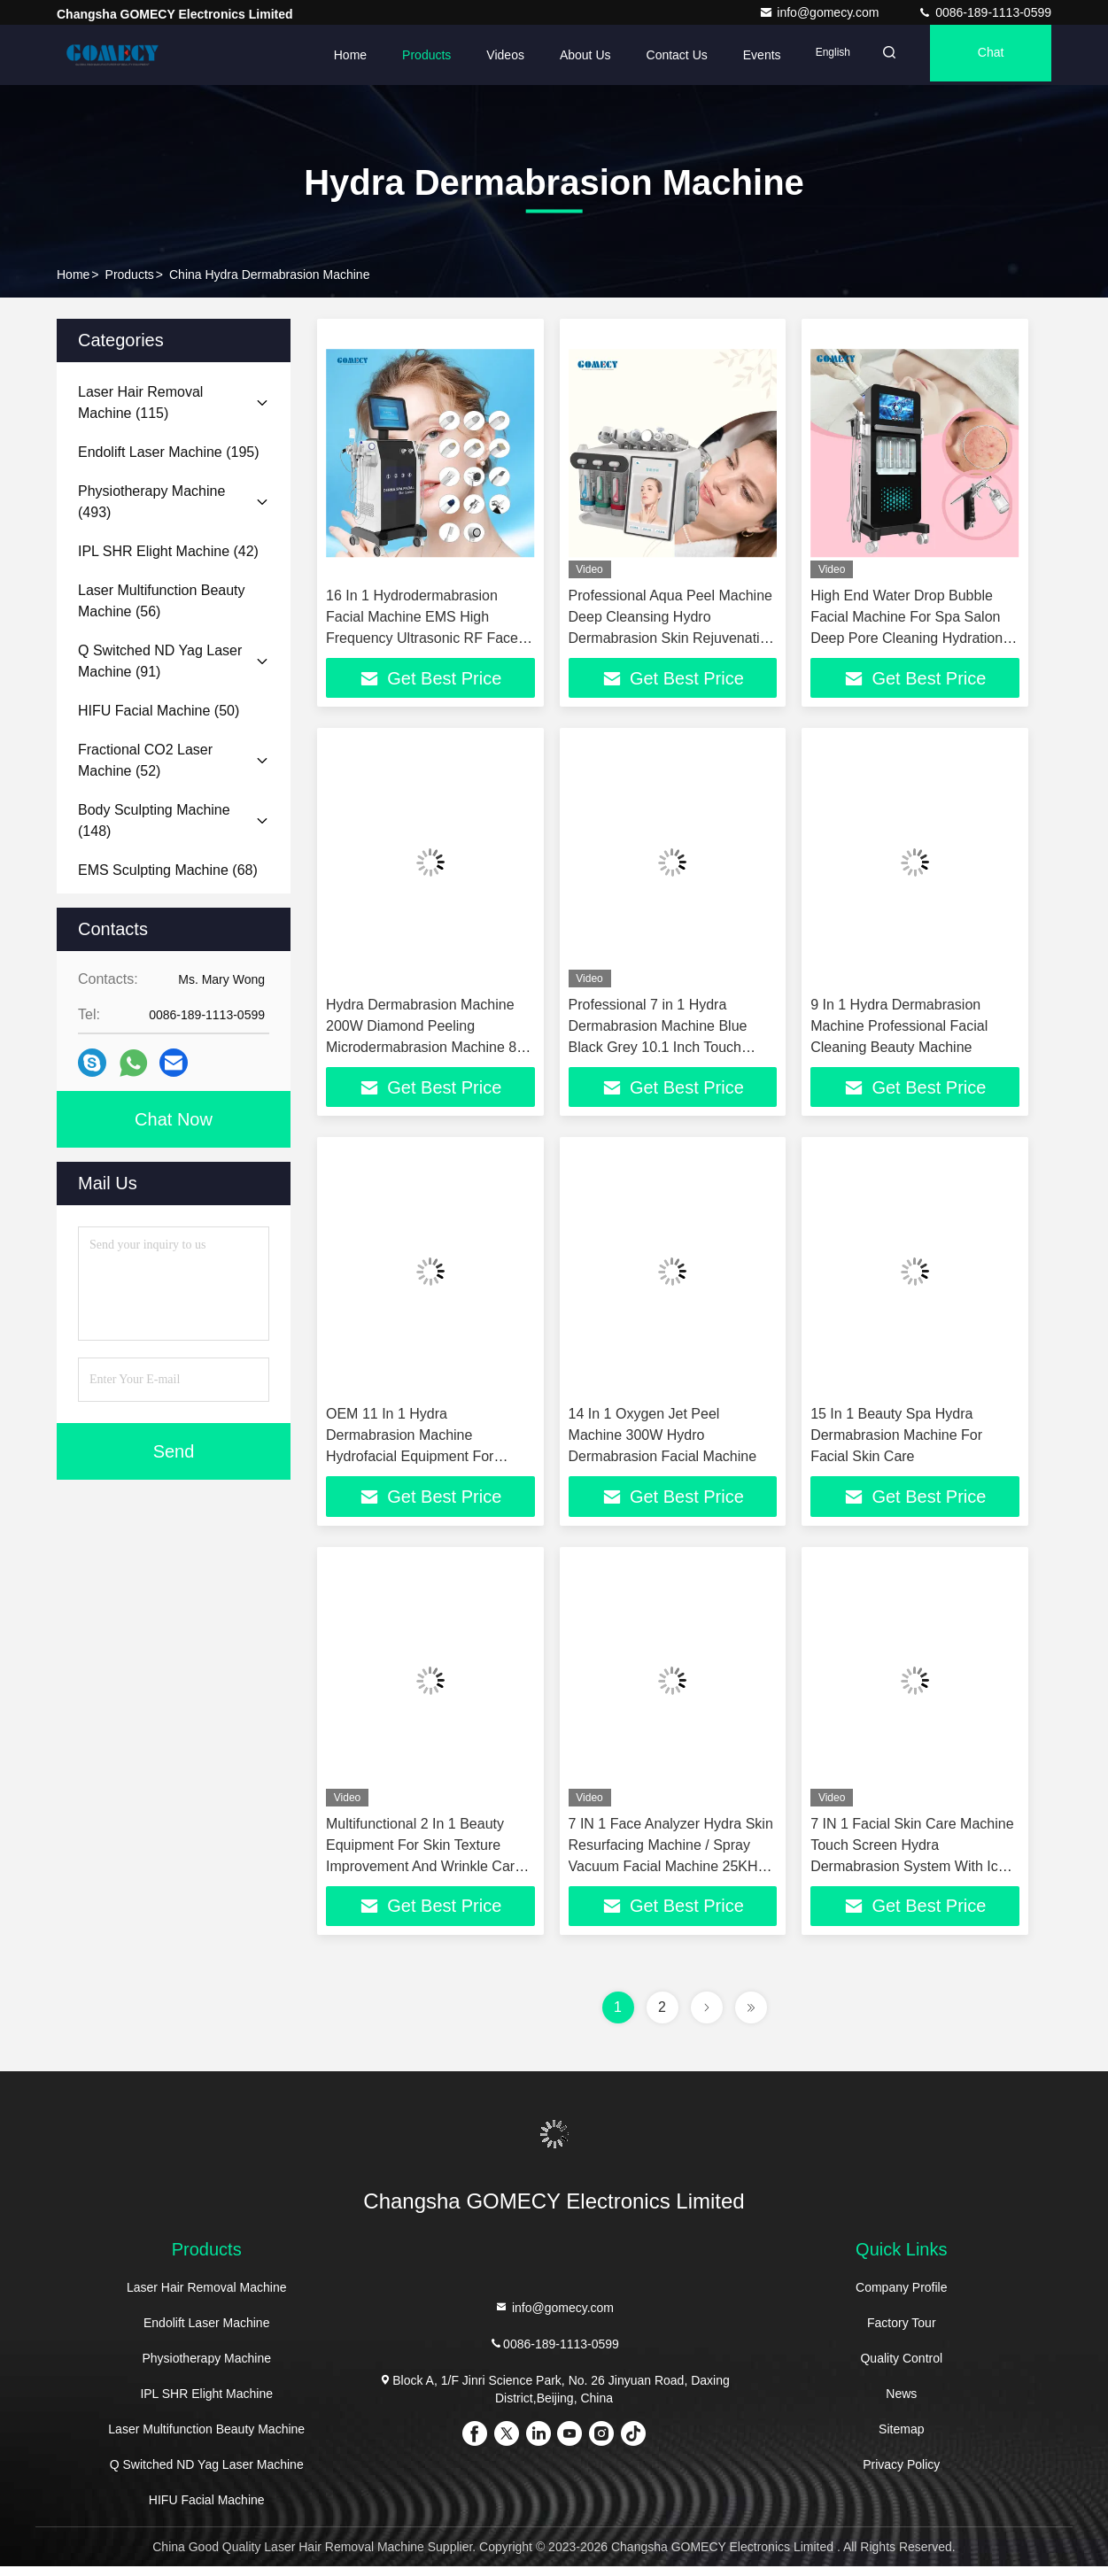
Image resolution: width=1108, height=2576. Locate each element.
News (901, 2403)
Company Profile (902, 2297)
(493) (151, 501)
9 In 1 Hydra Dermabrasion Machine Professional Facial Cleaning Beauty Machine (899, 1028)
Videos (483, 55)
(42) (168, 551)
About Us (563, 55)
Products (404, 55)
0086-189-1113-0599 (984, 12)
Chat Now (174, 1119)
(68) (168, 870)
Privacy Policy (901, 2474)
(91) (160, 661)
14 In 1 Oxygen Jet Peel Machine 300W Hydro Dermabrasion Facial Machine (663, 1440)
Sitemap (901, 2439)
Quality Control (901, 2368)
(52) (145, 760)
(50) (158, 710)
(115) (140, 402)
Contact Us (655, 55)
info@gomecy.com (820, 12)
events (740, 55)
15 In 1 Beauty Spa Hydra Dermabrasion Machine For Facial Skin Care (896, 1440)
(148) (154, 820)
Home (328, 55)
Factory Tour (901, 2332)
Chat (985, 55)
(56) (161, 601)
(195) (169, 452)
